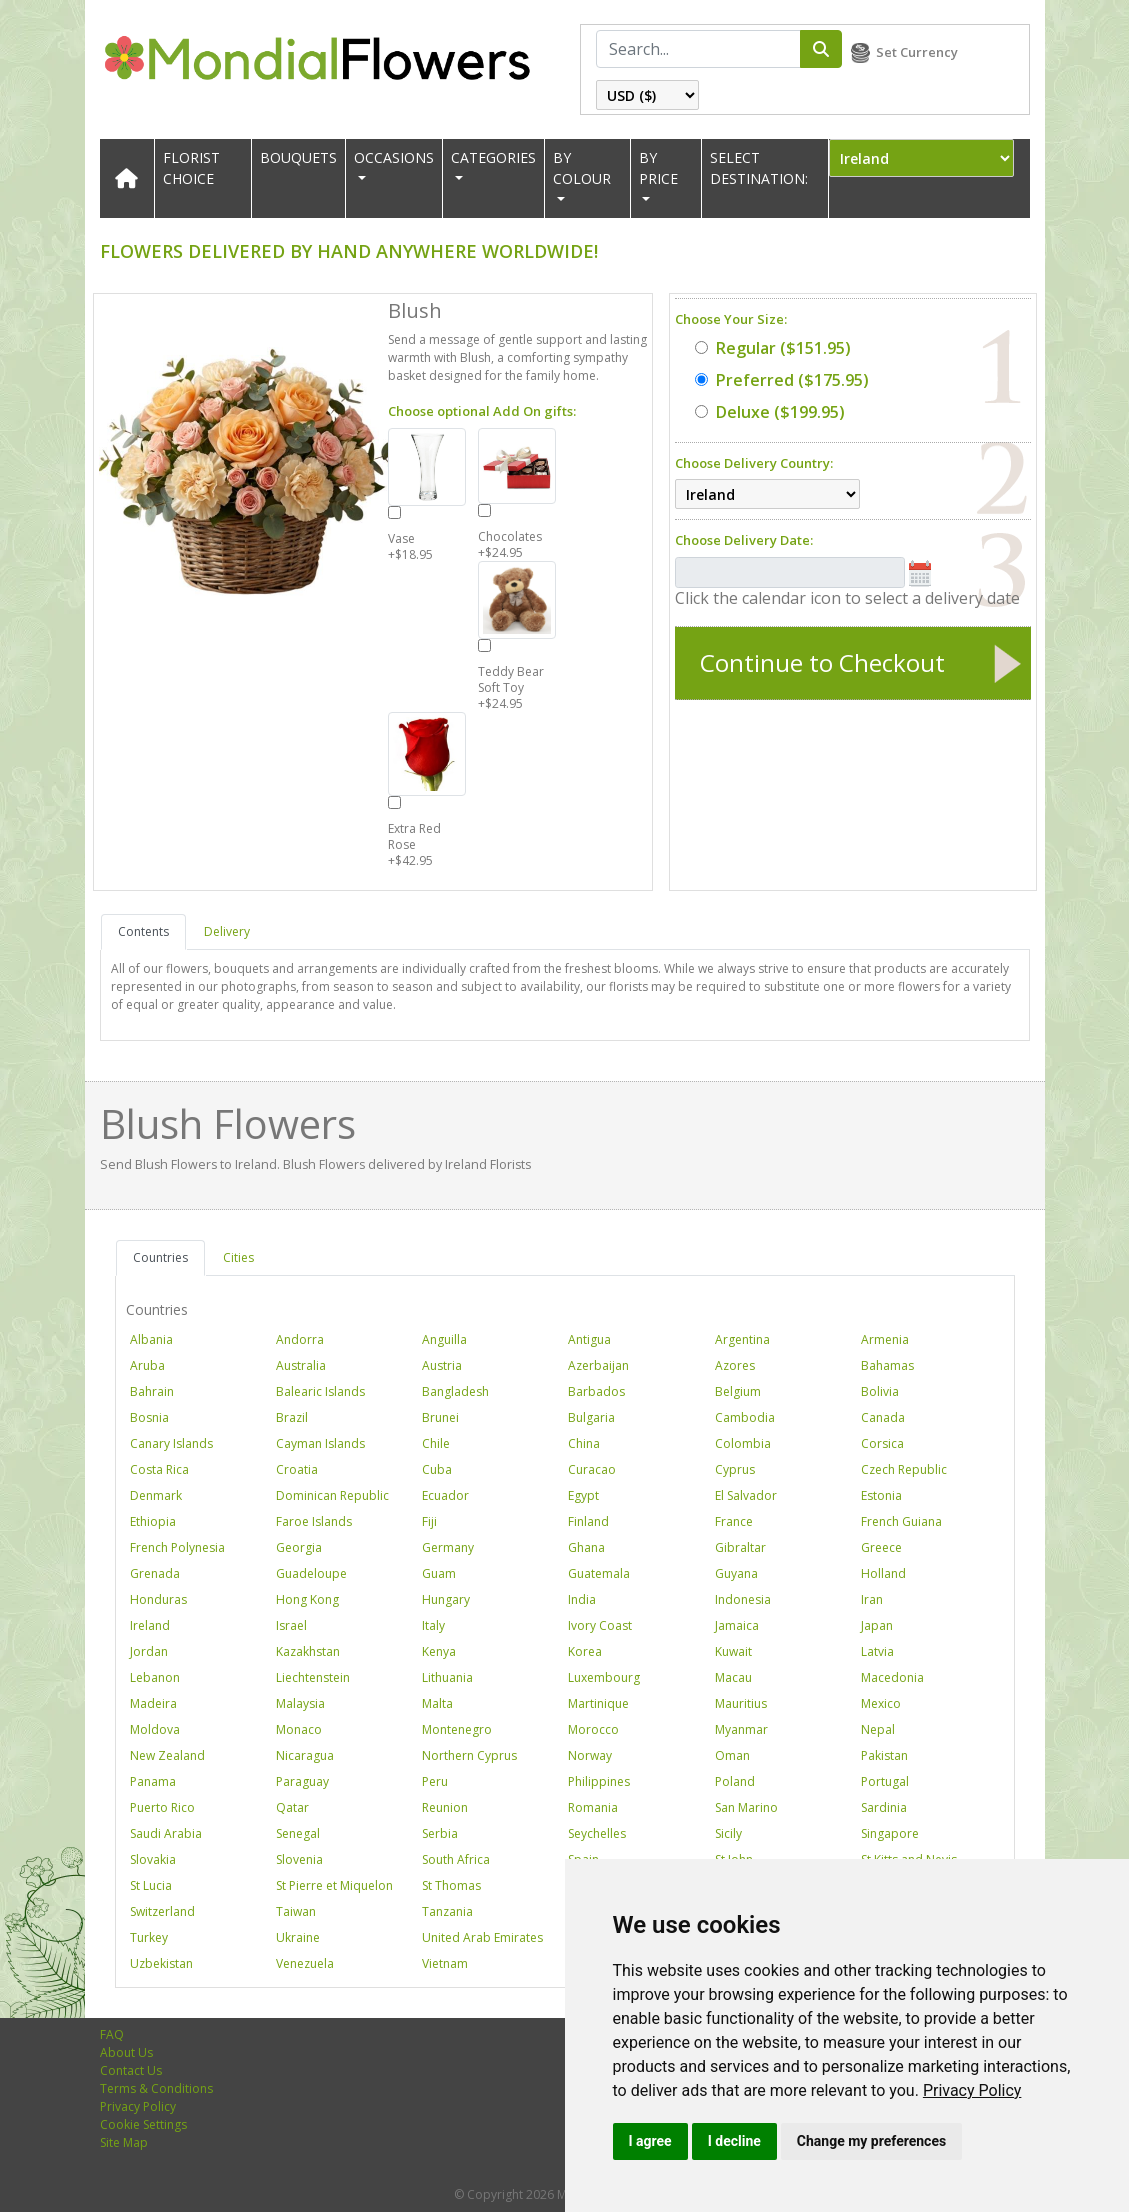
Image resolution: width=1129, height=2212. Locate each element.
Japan (877, 1625)
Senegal (298, 1833)
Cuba (437, 1469)
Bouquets (298, 157)
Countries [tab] (160, 1257)
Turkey (149, 1937)
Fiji (429, 1521)
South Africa (456, 1859)
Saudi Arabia (166, 1833)
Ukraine (298, 1937)
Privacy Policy (972, 2090)
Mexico (881, 1703)
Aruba (147, 1365)
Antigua (589, 1339)
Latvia (877, 1651)
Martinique (598, 1703)
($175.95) (782, 380)
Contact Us (131, 2070)
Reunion (445, 1807)
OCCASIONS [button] (394, 157)
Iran (872, 1599)
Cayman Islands (320, 1443)
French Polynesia (177, 1547)
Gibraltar (740, 1547)
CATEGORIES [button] (493, 157)
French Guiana (901, 1521)
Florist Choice (191, 168)
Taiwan (296, 1911)
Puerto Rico (162, 1807)
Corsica (882, 1443)
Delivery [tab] (227, 931)
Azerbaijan (598, 1365)
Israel (291, 1625)
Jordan (149, 1651)
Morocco (593, 1729)
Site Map (124, 2142)
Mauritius (741, 1703)
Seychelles (597, 1833)
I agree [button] (650, 2141)
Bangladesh (455, 1391)
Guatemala (599, 1573)
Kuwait (733, 1651)
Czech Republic (904, 1469)
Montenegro (457, 1729)
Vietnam (445, 1963)
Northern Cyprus (469, 1755)
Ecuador (445, 1495)
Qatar (292, 1807)
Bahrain (152, 1391)
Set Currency (917, 52)
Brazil (292, 1417)
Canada (883, 1417)
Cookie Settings (143, 2124)
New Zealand (167, 1755)
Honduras (158, 1599)
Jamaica (737, 1625)
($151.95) (773, 348)
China (584, 1443)
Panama (153, 1781)
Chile (436, 1443)
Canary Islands (171, 1443)
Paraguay (302, 1781)
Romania (593, 1807)
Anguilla (444, 1339)
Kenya (439, 1651)
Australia (301, 1365)
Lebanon (155, 1677)
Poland (735, 1781)
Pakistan (884, 1755)
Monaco (299, 1729)
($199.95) (770, 412)
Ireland (150, 1625)
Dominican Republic (332, 1495)
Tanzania (447, 1911)
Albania (151, 1339)
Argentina (742, 1339)
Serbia (440, 1833)
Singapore (890, 1833)
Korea (585, 1651)
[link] (972, 2090)
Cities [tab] (238, 1257)
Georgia (299, 1547)
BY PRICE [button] (658, 168)
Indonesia (743, 1599)
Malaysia (300, 1703)
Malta (437, 1703)
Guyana (736, 1573)
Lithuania (447, 1677)
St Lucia (151, 1885)
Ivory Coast (600, 1625)
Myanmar (741, 1729)
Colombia (743, 1443)
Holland (883, 1573)
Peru (435, 1781)
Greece (881, 1547)
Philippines (599, 1781)
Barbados (596, 1391)
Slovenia (299, 1859)
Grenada (155, 1573)
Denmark (156, 1495)
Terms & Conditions (156, 2088)
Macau (733, 1677)
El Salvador (746, 1495)
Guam (439, 1573)
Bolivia (880, 1391)
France (734, 1521)
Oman (732, 1755)
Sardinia (884, 1807)
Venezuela (305, 1963)
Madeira (153, 1703)
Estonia (881, 1495)
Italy (433, 1625)
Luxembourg (604, 1677)
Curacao (592, 1469)
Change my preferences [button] (871, 2141)
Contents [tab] (143, 931)
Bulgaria (591, 1417)
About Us (126, 2052)
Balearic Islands (320, 1391)
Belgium (738, 1391)
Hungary (446, 1599)
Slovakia (153, 1859)
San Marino (746, 1807)
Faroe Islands (314, 1521)
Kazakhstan (308, 1651)
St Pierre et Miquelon (334, 1885)
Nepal (878, 1729)
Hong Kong (307, 1599)
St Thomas (451, 1885)
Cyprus (735, 1469)
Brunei (440, 1417)
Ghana (586, 1547)
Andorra (300, 1339)
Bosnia (149, 1417)
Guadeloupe (311, 1573)
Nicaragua (305, 1755)
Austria (442, 1365)
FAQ (112, 2034)
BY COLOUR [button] (582, 168)
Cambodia (745, 1417)
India (582, 1599)
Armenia (885, 1339)
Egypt (583, 1495)
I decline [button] (734, 2141)
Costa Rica (159, 1469)
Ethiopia (153, 1521)
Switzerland (162, 1911)
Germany (448, 1547)
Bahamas (887, 1365)
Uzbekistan (161, 1963)
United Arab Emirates (482, 1937)
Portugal (885, 1781)
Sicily (728, 1833)
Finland (588, 1521)
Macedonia (892, 1677)
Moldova (155, 1729)
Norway (590, 1755)
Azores (735, 1365)
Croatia (297, 1469)
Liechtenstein (313, 1677)
